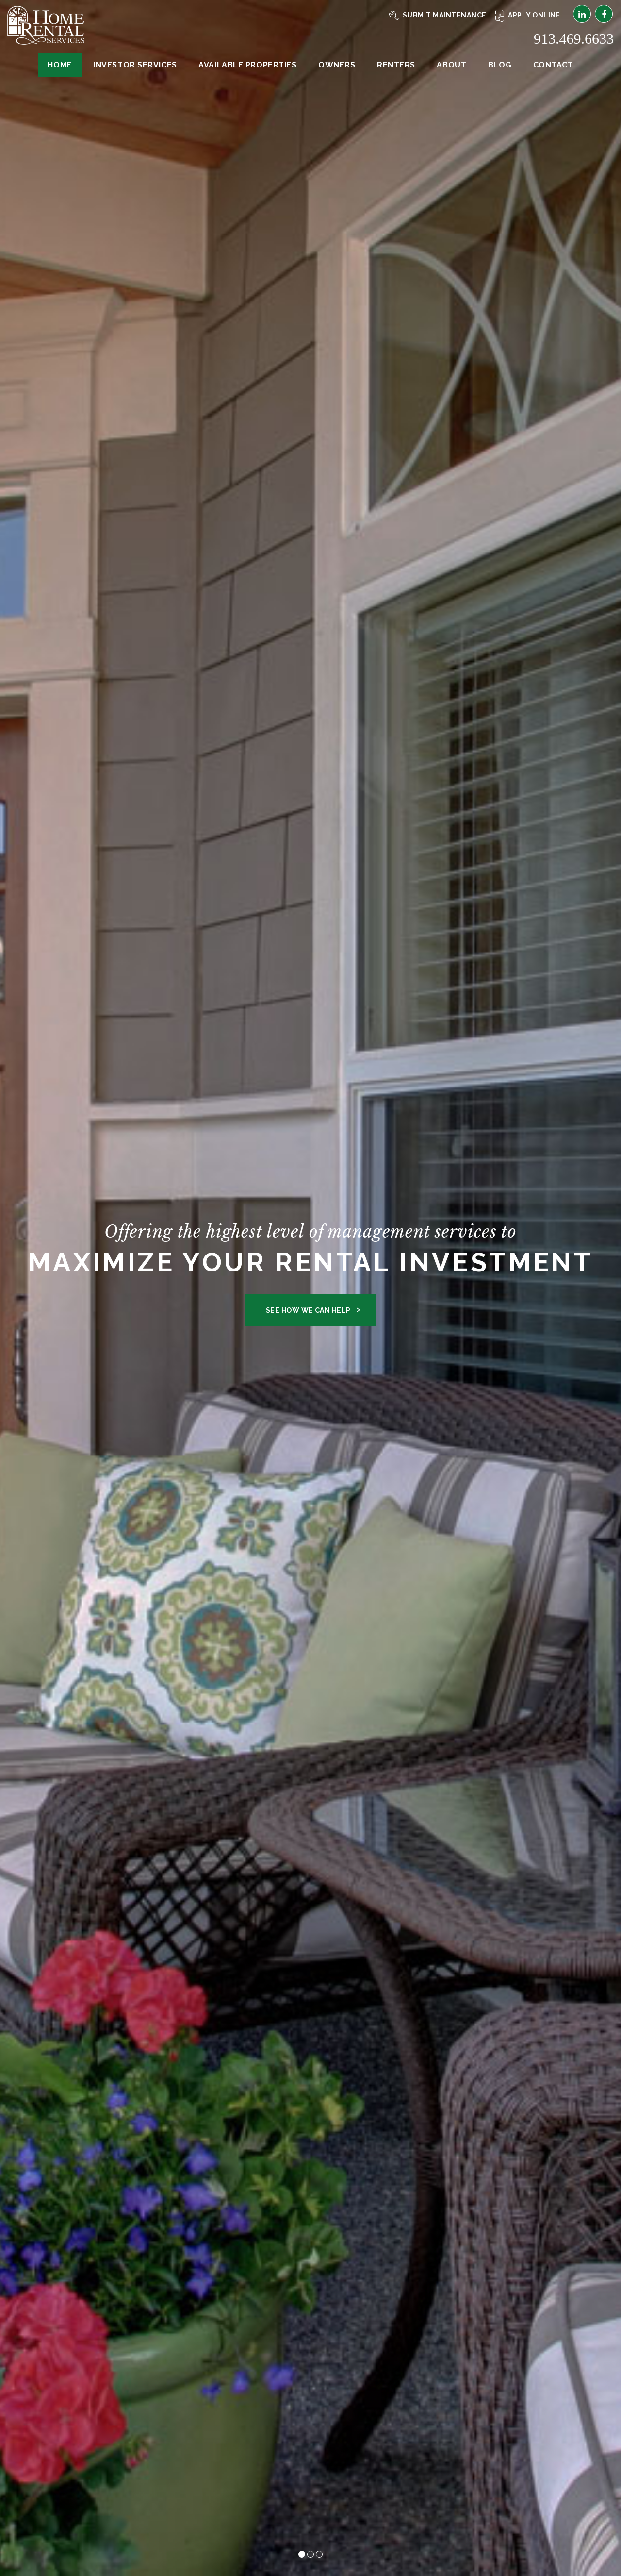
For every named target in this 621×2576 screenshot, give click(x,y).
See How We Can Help (308, 1310)
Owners (336, 64)
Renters (396, 64)
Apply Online (527, 15)
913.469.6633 (574, 39)
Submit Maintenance (438, 15)
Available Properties (247, 64)
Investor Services (135, 64)
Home (59, 64)
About (451, 64)
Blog (499, 64)
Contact (553, 64)
